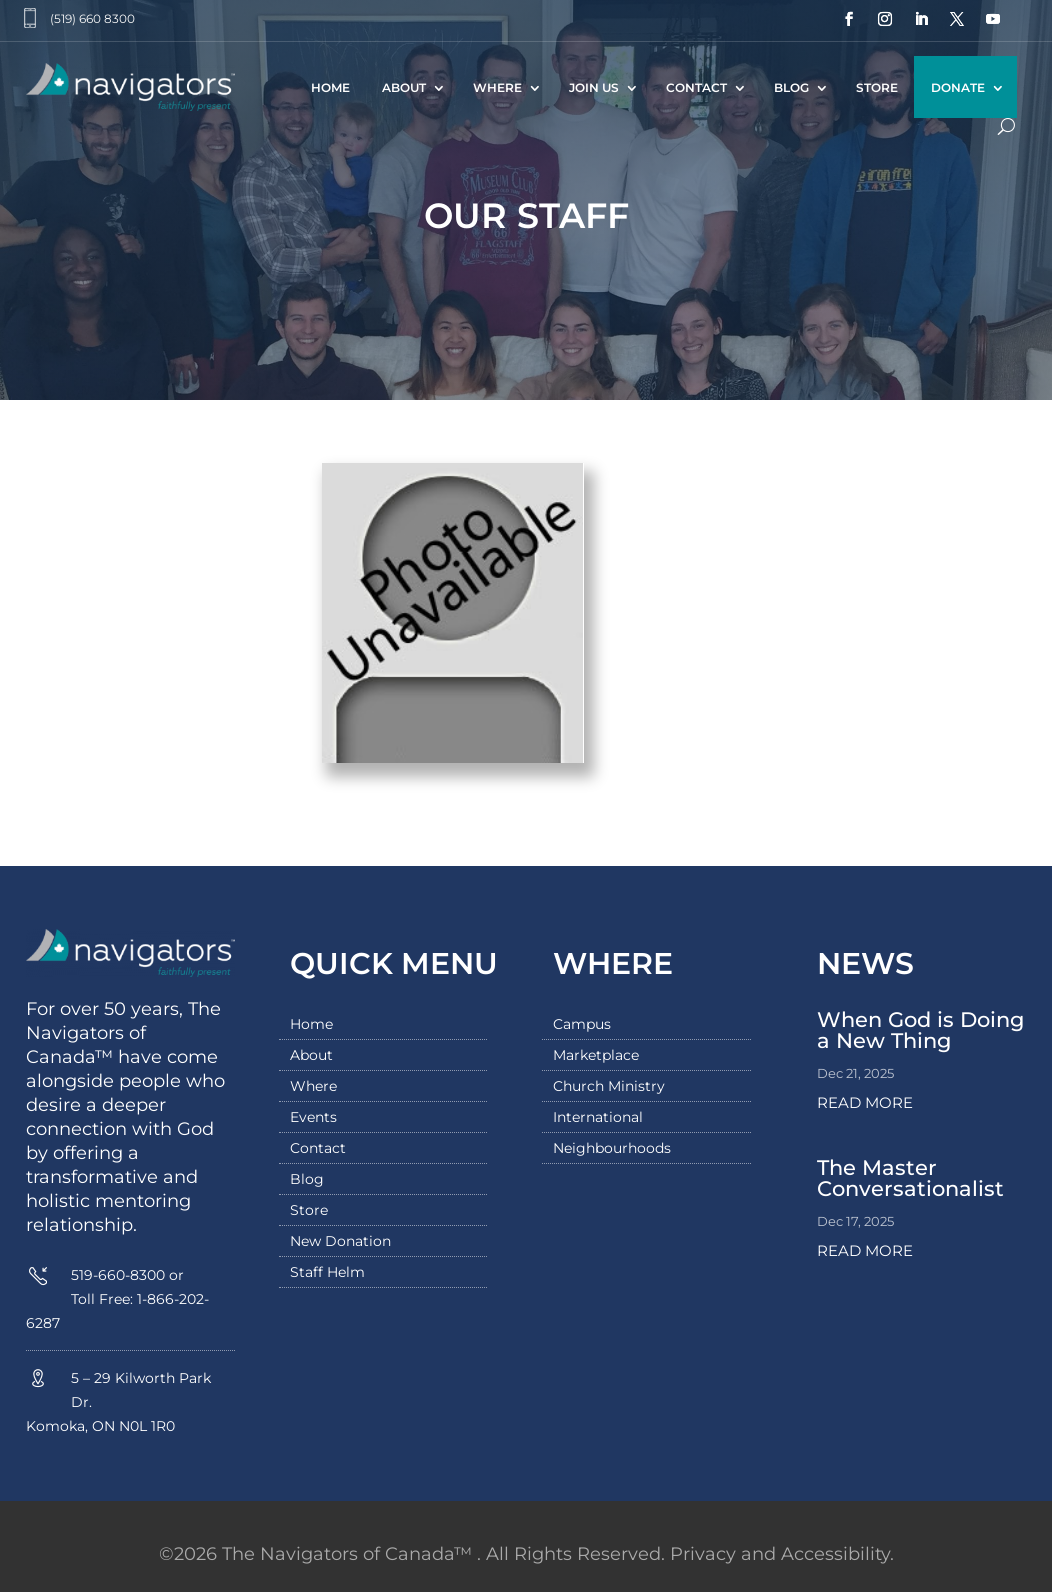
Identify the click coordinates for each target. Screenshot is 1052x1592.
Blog (791, 87)
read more (865, 1102)
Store (877, 87)
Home (330, 87)
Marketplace (596, 1056)
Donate (958, 87)
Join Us (594, 87)
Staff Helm (327, 1273)
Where (497, 87)
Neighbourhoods (612, 1149)
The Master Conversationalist (910, 1178)
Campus (582, 1025)
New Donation (340, 1242)
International (598, 1118)
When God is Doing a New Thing (920, 1030)
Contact (696, 87)
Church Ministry (609, 1087)
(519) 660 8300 (92, 18)
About (404, 87)
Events (313, 1118)
